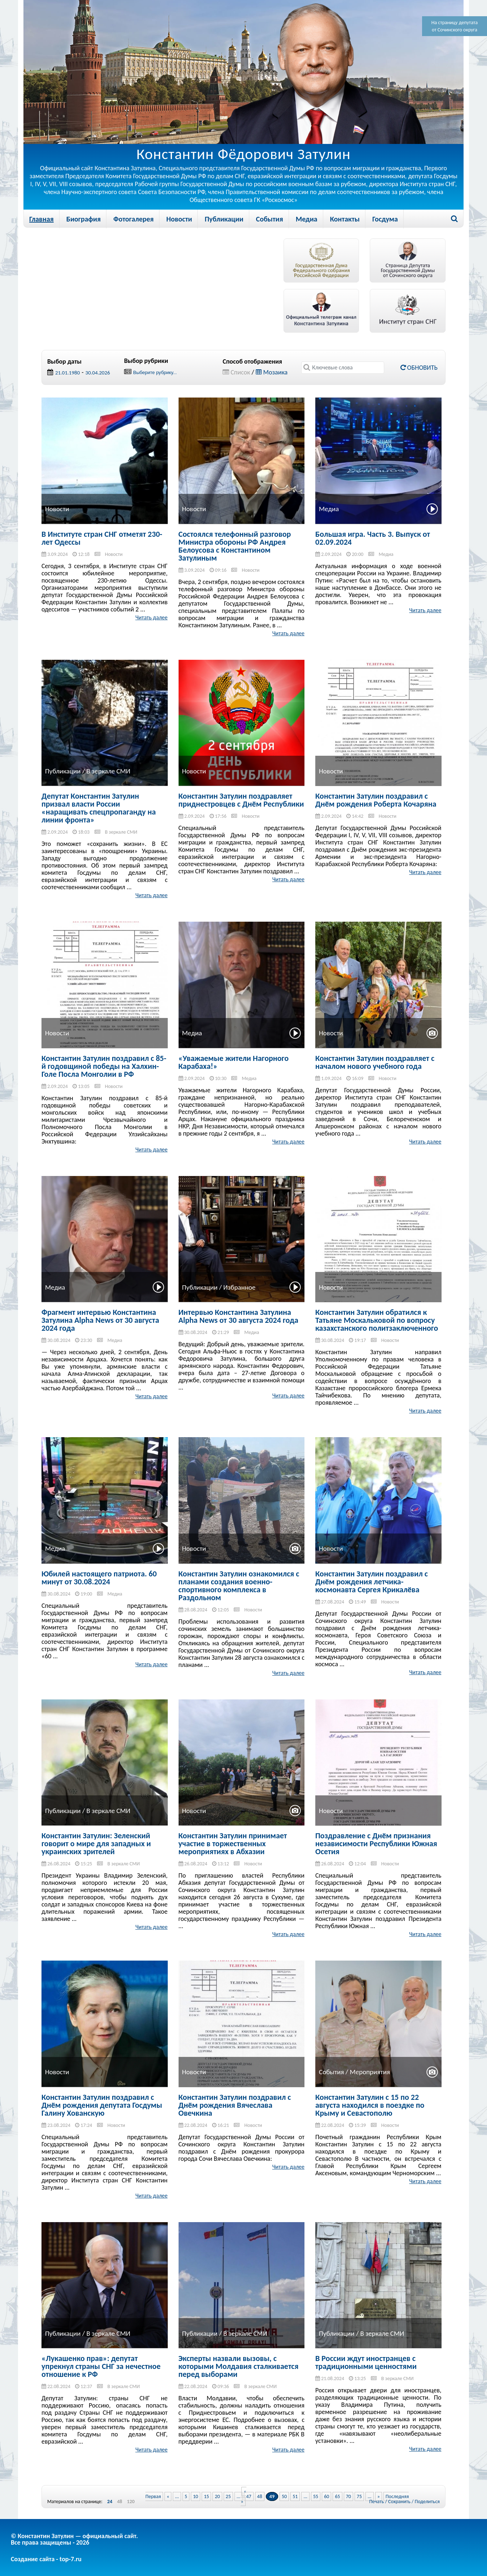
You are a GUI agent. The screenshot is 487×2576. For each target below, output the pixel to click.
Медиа (306, 219)
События (269, 219)
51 (295, 2496)
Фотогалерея (133, 219)
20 (217, 2496)
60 (326, 2496)
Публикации (224, 219)
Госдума (385, 219)
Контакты (345, 219)
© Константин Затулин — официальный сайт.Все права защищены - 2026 (74, 2539)
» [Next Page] (378, 2496)
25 (228, 2496)
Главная (41, 219)
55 (315, 2496)
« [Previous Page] (168, 2496)
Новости (179, 219)
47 (248, 2496)
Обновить (419, 368)
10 (195, 2496)
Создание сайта (32, 2559)
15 (206, 2496)
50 (284, 2496)
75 (359, 2496)
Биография (83, 219)
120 (131, 2501)
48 (119, 2501)
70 (348, 2496)
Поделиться (427, 2501)
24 (109, 2501)
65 (337, 2496)
